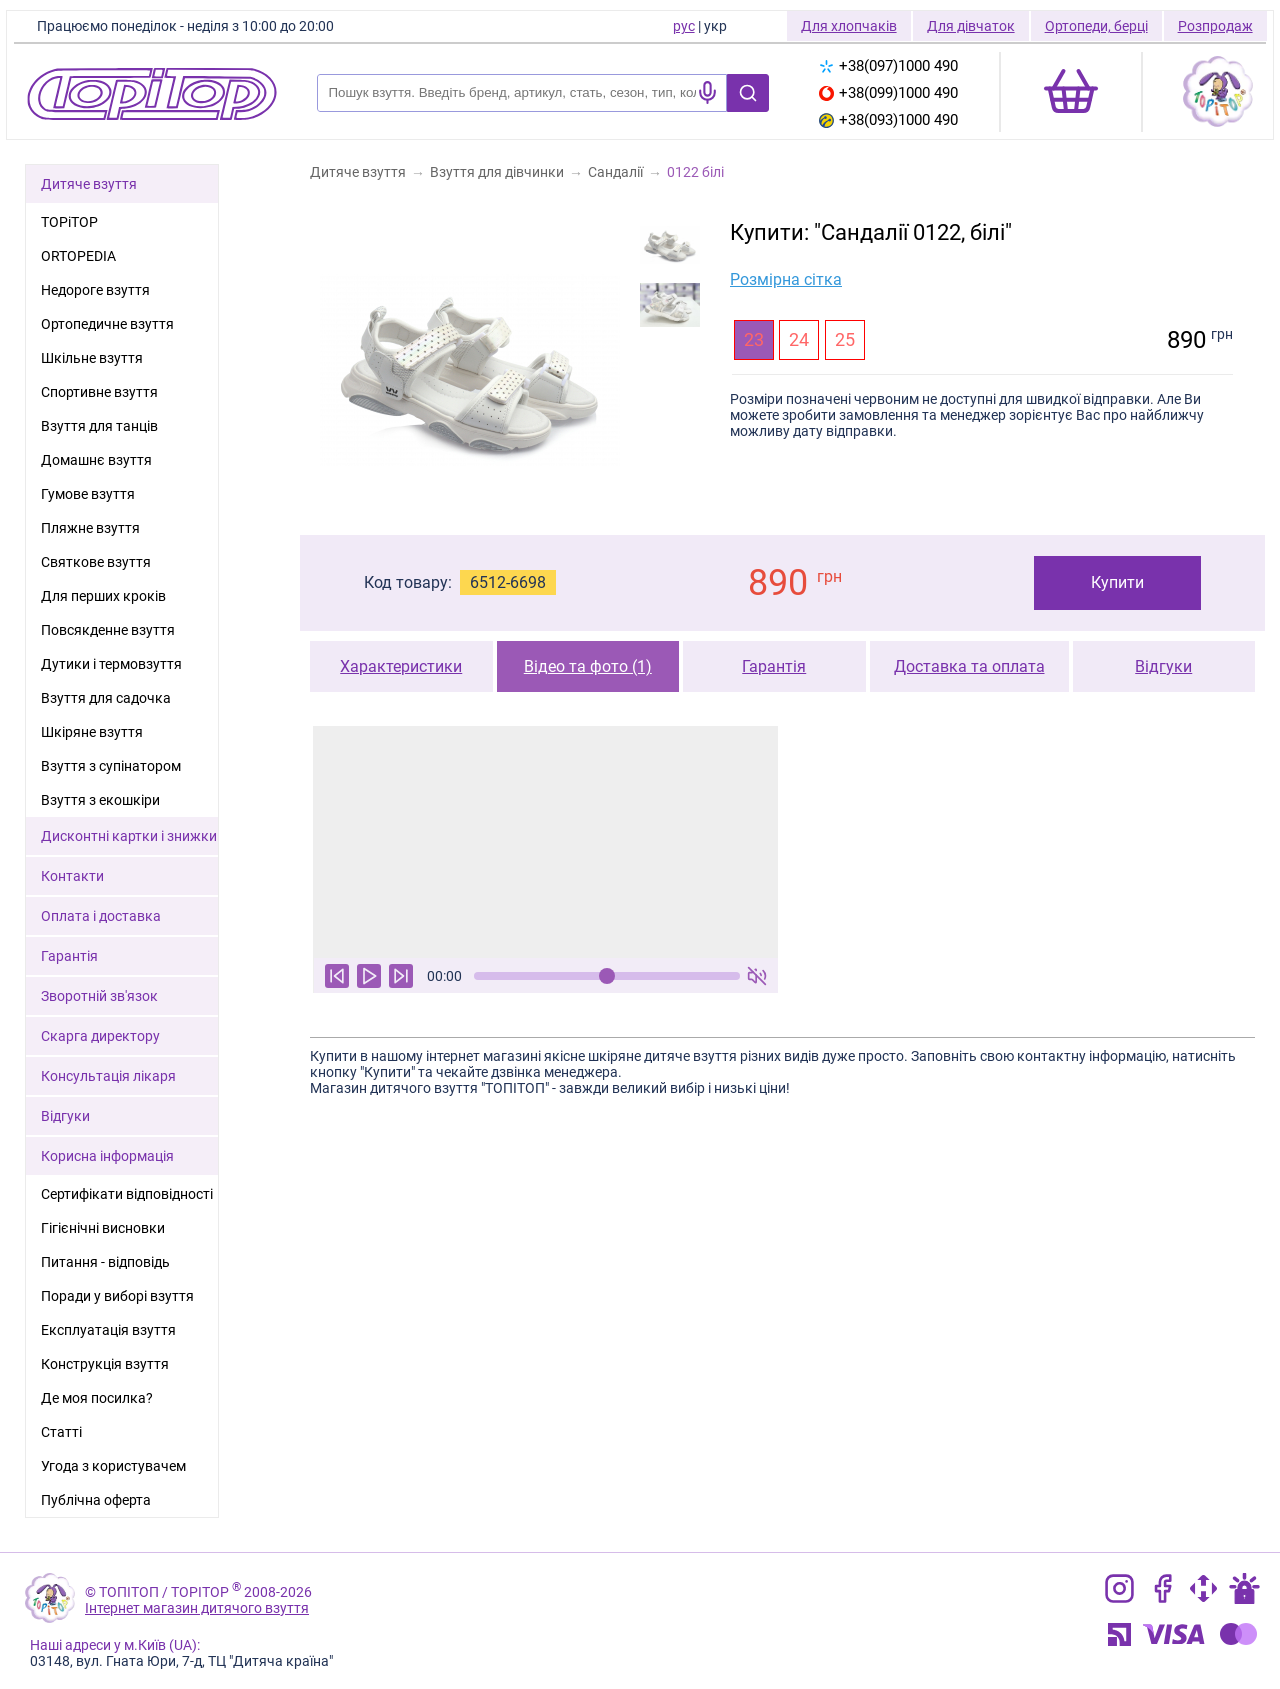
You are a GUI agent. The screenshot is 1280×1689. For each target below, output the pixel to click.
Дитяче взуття (89, 184)
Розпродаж (1215, 26)
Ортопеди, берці (1096, 26)
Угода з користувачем (113, 1466)
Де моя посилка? (97, 1398)
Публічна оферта (96, 1500)
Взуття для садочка (106, 698)
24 (799, 339)
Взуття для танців (99, 426)
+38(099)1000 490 (888, 93)
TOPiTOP (69, 222)
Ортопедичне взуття (107, 324)
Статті (61, 1432)
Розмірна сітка (786, 279)
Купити (1117, 582)
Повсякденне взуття (108, 630)
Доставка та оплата (969, 666)
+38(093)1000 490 (888, 120)
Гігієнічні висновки (103, 1228)
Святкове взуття (96, 562)
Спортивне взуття (99, 392)
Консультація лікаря (108, 1076)
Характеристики (401, 666)
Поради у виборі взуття (117, 1296)
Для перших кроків (103, 596)
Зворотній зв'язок (99, 996)
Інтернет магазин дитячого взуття (197, 1608)
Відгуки (1163, 666)
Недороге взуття (95, 290)
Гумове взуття (88, 494)
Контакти (72, 876)
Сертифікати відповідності (127, 1194)
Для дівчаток (971, 26)
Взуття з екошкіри (100, 800)
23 (754, 339)
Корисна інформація (107, 1156)
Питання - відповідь (105, 1262)
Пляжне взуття (90, 528)
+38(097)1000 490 (888, 66)
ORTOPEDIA (78, 256)
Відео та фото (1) (588, 666)
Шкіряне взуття (92, 732)
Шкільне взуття (92, 358)
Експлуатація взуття (108, 1330)
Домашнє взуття (96, 460)
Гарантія (774, 666)
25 (845, 339)
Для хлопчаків (849, 26)
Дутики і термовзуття (111, 664)
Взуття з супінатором (111, 766)
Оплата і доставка (101, 916)
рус (684, 26)
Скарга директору (100, 1036)
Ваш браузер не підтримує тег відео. (545, 842)
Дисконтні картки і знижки (129, 836)
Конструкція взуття (105, 1364)
